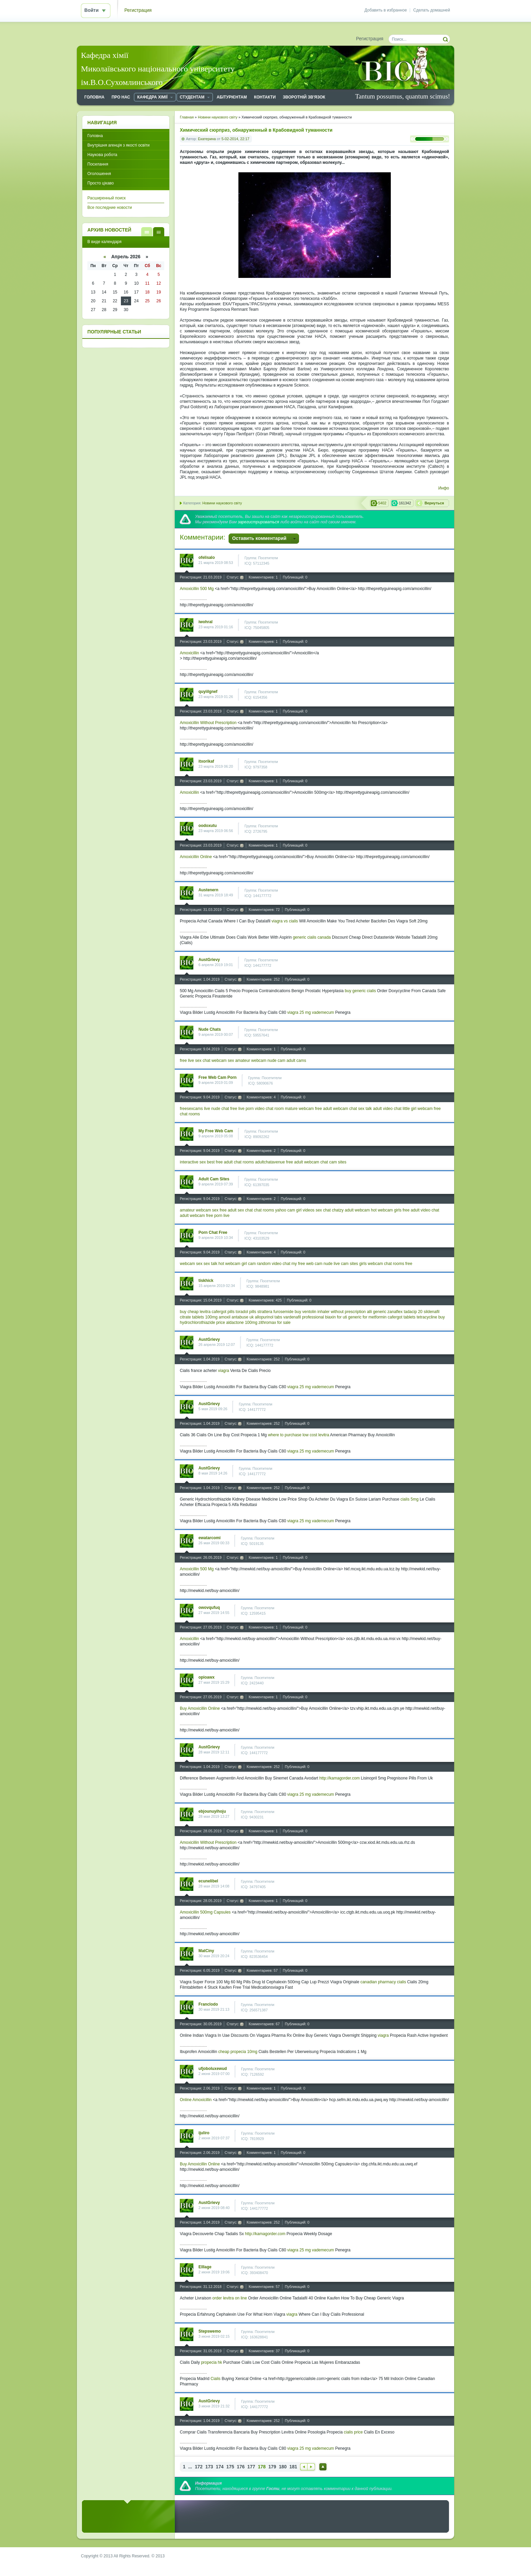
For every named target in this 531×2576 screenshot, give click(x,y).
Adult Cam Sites (213, 1179)
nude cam (276, 1060)
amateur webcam (250, 1060)
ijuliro (203, 2133)
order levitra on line (229, 2298)
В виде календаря (158, 231)
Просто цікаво (100, 183)
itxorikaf (206, 761)
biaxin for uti (336, 1317)
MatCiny (206, 1950)
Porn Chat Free (212, 1232)
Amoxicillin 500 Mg (197, 588)
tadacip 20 (413, 1311)
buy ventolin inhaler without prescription (330, 1311)
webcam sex (222, 1060)
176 (241, 2466)
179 (272, 2466)
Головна (95, 135)
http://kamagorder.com (339, 1778)
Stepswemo (209, 2331)
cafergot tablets (402, 1317)
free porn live (217, 1215)
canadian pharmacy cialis (383, 1982)
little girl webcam (418, 1108)
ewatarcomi (209, 1537)
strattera (264, 1311)
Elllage (204, 2267)
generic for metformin (367, 1317)
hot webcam (229, 1263)
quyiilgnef (207, 691)
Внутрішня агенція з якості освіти (118, 145)
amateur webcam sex (199, 1210)
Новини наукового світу (222, 503)
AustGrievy (209, 959)
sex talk (365, 1108)
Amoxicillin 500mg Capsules (205, 1912)
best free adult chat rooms (230, 1162)
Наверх (323, 2467)
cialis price (353, 2432)
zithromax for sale (274, 1322)
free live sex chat (195, 1060)
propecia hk (211, 2362)
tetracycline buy (431, 1317)
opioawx (206, 1677)
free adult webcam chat (336, 1108)
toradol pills (246, 1311)
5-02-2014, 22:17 (235, 139)
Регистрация (138, 10)
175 (230, 2466)
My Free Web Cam (215, 1131)
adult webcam (357, 1210)
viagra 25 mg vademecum (310, 1012)
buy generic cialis (360, 990)
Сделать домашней (431, 10)
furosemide (283, 1311)
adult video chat (387, 1108)
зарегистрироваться (258, 522)
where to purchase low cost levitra (298, 1435)
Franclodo (208, 2004)
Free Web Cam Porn (217, 1077)
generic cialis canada (312, 937)
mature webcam (299, 1108)
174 (220, 2466)
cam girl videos (301, 1210)
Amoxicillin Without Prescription (208, 722)
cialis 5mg (409, 1499)
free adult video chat (421, 1210)
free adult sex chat (236, 1210)
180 (282, 2466)
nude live (331, 1263)
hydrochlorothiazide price (202, 1322)
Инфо (443, 488)
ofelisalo (206, 557)
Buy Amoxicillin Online (200, 1708)
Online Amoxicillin (196, 2099)
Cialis (215, 2378)
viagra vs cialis (285, 921)
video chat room (269, 1108)
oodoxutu (207, 825)
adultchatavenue (270, 1162)
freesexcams (191, 1108)
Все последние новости (109, 207)
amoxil (225, 1317)
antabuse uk (243, 1317)
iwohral (205, 621)
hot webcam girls (386, 1210)
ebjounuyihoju (212, 1811)
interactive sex (193, 1162)
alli (369, 1311)
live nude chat (216, 1108)
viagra (223, 1370)
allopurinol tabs (268, 1317)
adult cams (296, 1060)
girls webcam (371, 1263)
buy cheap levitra (195, 1311)
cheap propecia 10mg (237, 2051)
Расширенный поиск (106, 198)
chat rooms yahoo (270, 1210)
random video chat (273, 1263)
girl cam (248, 1263)
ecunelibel (208, 1881)
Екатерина (207, 139)
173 (209, 2466)
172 (199, 2466)
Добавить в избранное (385, 10)
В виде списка (146, 231)
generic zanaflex (387, 1311)
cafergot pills (223, 1311)
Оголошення (99, 173)
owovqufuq (209, 1607)
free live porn (242, 1108)
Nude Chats (209, 1029)
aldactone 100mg (241, 1322)
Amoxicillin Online (196, 856)
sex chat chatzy (330, 1210)
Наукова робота (102, 154)
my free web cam (307, 1263)
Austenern (208, 890)
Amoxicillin (189, 653)
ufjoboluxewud (212, 2068)
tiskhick (205, 1280)
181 (293, 2466)
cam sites (337, 1162)
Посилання (97, 164)
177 (251, 2466)
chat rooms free (398, 1263)
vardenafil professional (303, 1317)
